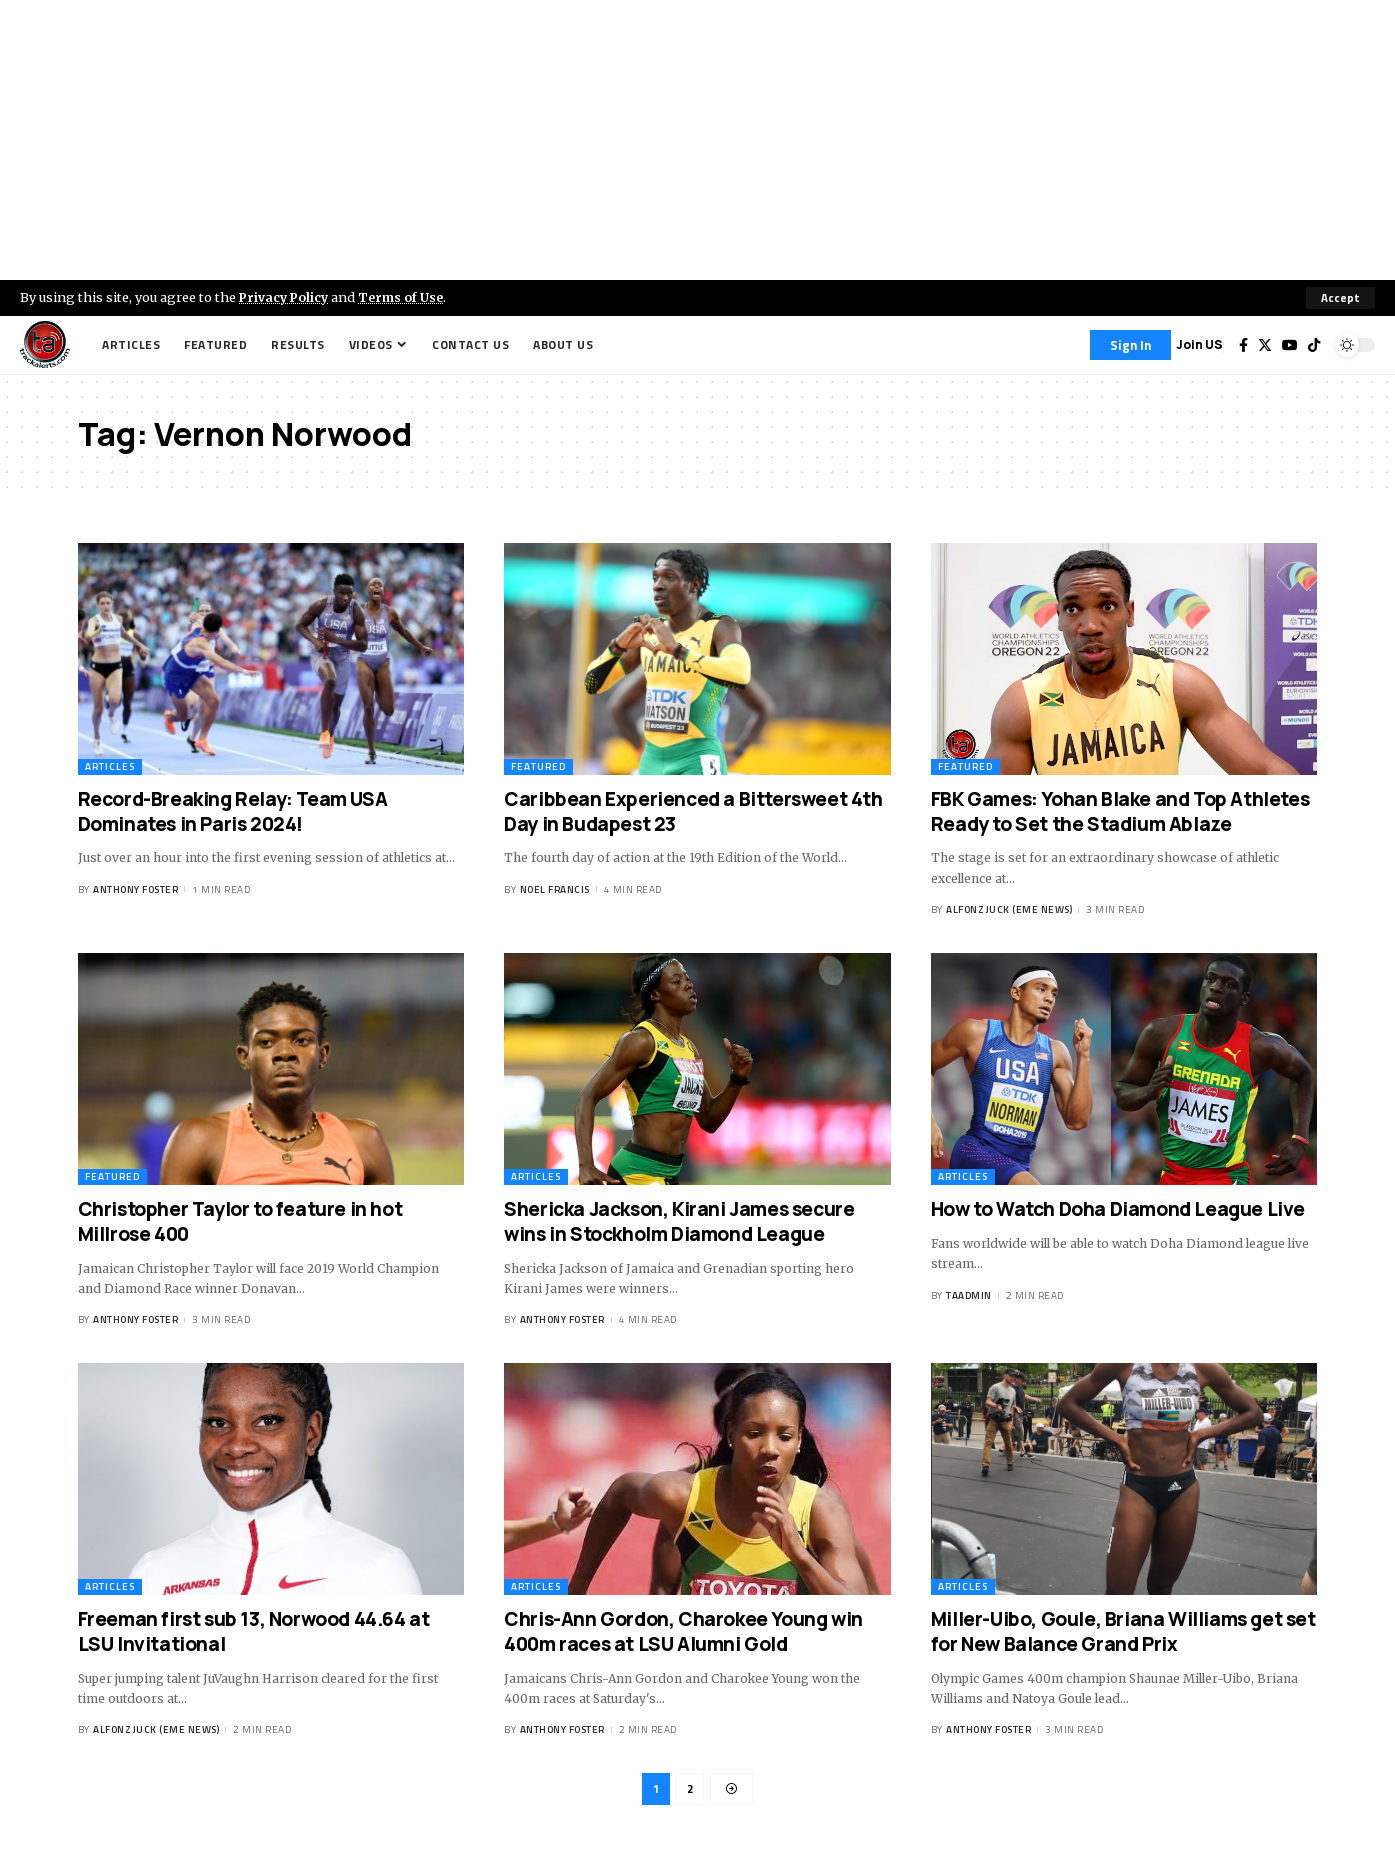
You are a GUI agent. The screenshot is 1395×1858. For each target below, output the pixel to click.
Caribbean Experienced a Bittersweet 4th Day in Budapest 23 (693, 811)
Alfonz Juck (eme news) (1009, 910)
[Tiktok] (1314, 345)
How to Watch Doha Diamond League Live (1120, 1209)
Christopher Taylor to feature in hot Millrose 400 (240, 1221)
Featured (538, 766)
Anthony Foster (135, 889)
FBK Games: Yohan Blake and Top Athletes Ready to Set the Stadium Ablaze (1120, 811)
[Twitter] (1265, 345)
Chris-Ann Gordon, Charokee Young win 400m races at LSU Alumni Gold (683, 1632)
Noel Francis (555, 889)
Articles (110, 766)
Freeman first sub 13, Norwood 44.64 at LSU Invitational (254, 1632)
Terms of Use (406, 297)
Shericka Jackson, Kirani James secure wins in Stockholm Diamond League (679, 1221)
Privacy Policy (286, 297)
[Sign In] (1130, 345)
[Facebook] (1243, 345)
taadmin (969, 1295)
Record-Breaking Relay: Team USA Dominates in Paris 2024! (233, 811)
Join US (1199, 344)
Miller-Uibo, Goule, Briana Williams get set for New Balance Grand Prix (1123, 1632)
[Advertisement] (698, 140)
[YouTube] (1290, 345)
